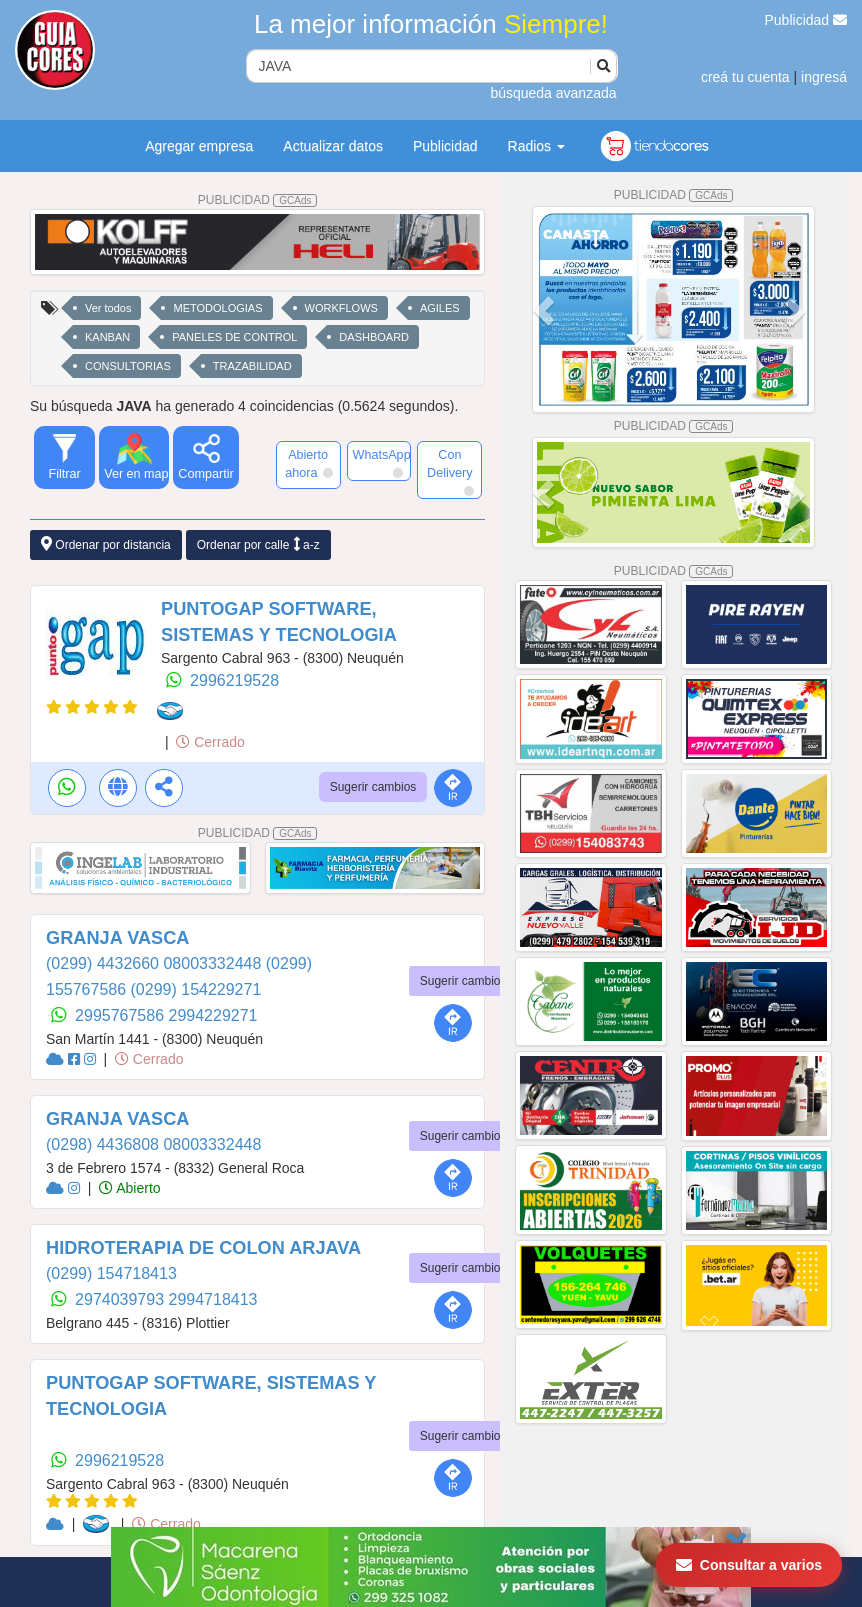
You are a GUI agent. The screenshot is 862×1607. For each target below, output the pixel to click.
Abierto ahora (308, 464)
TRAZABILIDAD (252, 366)
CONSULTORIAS (128, 366)
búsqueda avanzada (553, 93)
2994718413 (213, 1299)
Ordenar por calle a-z (258, 544)
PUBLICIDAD (258, 200)
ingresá (824, 77)
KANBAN (107, 337)
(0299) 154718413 (111, 1273)
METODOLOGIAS (217, 308)
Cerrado (210, 742)
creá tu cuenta (745, 77)
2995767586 (121, 1015)
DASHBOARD (374, 337)
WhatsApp (382, 463)
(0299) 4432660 (104, 963)
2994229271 (213, 1015)
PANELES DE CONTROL (234, 337)
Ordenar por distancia (106, 544)
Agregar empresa (199, 146)
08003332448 (214, 963)
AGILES (440, 308)
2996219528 (234, 680)
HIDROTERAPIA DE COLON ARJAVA (203, 1248)
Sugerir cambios (373, 787)
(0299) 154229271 (196, 989)
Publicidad (806, 20)
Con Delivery (450, 472)
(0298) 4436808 (104, 1144)
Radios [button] (536, 146)
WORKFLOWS (341, 308)
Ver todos (108, 308)
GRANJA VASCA (118, 938)
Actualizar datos (333, 146)
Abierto (129, 1188)
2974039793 (121, 1299)
